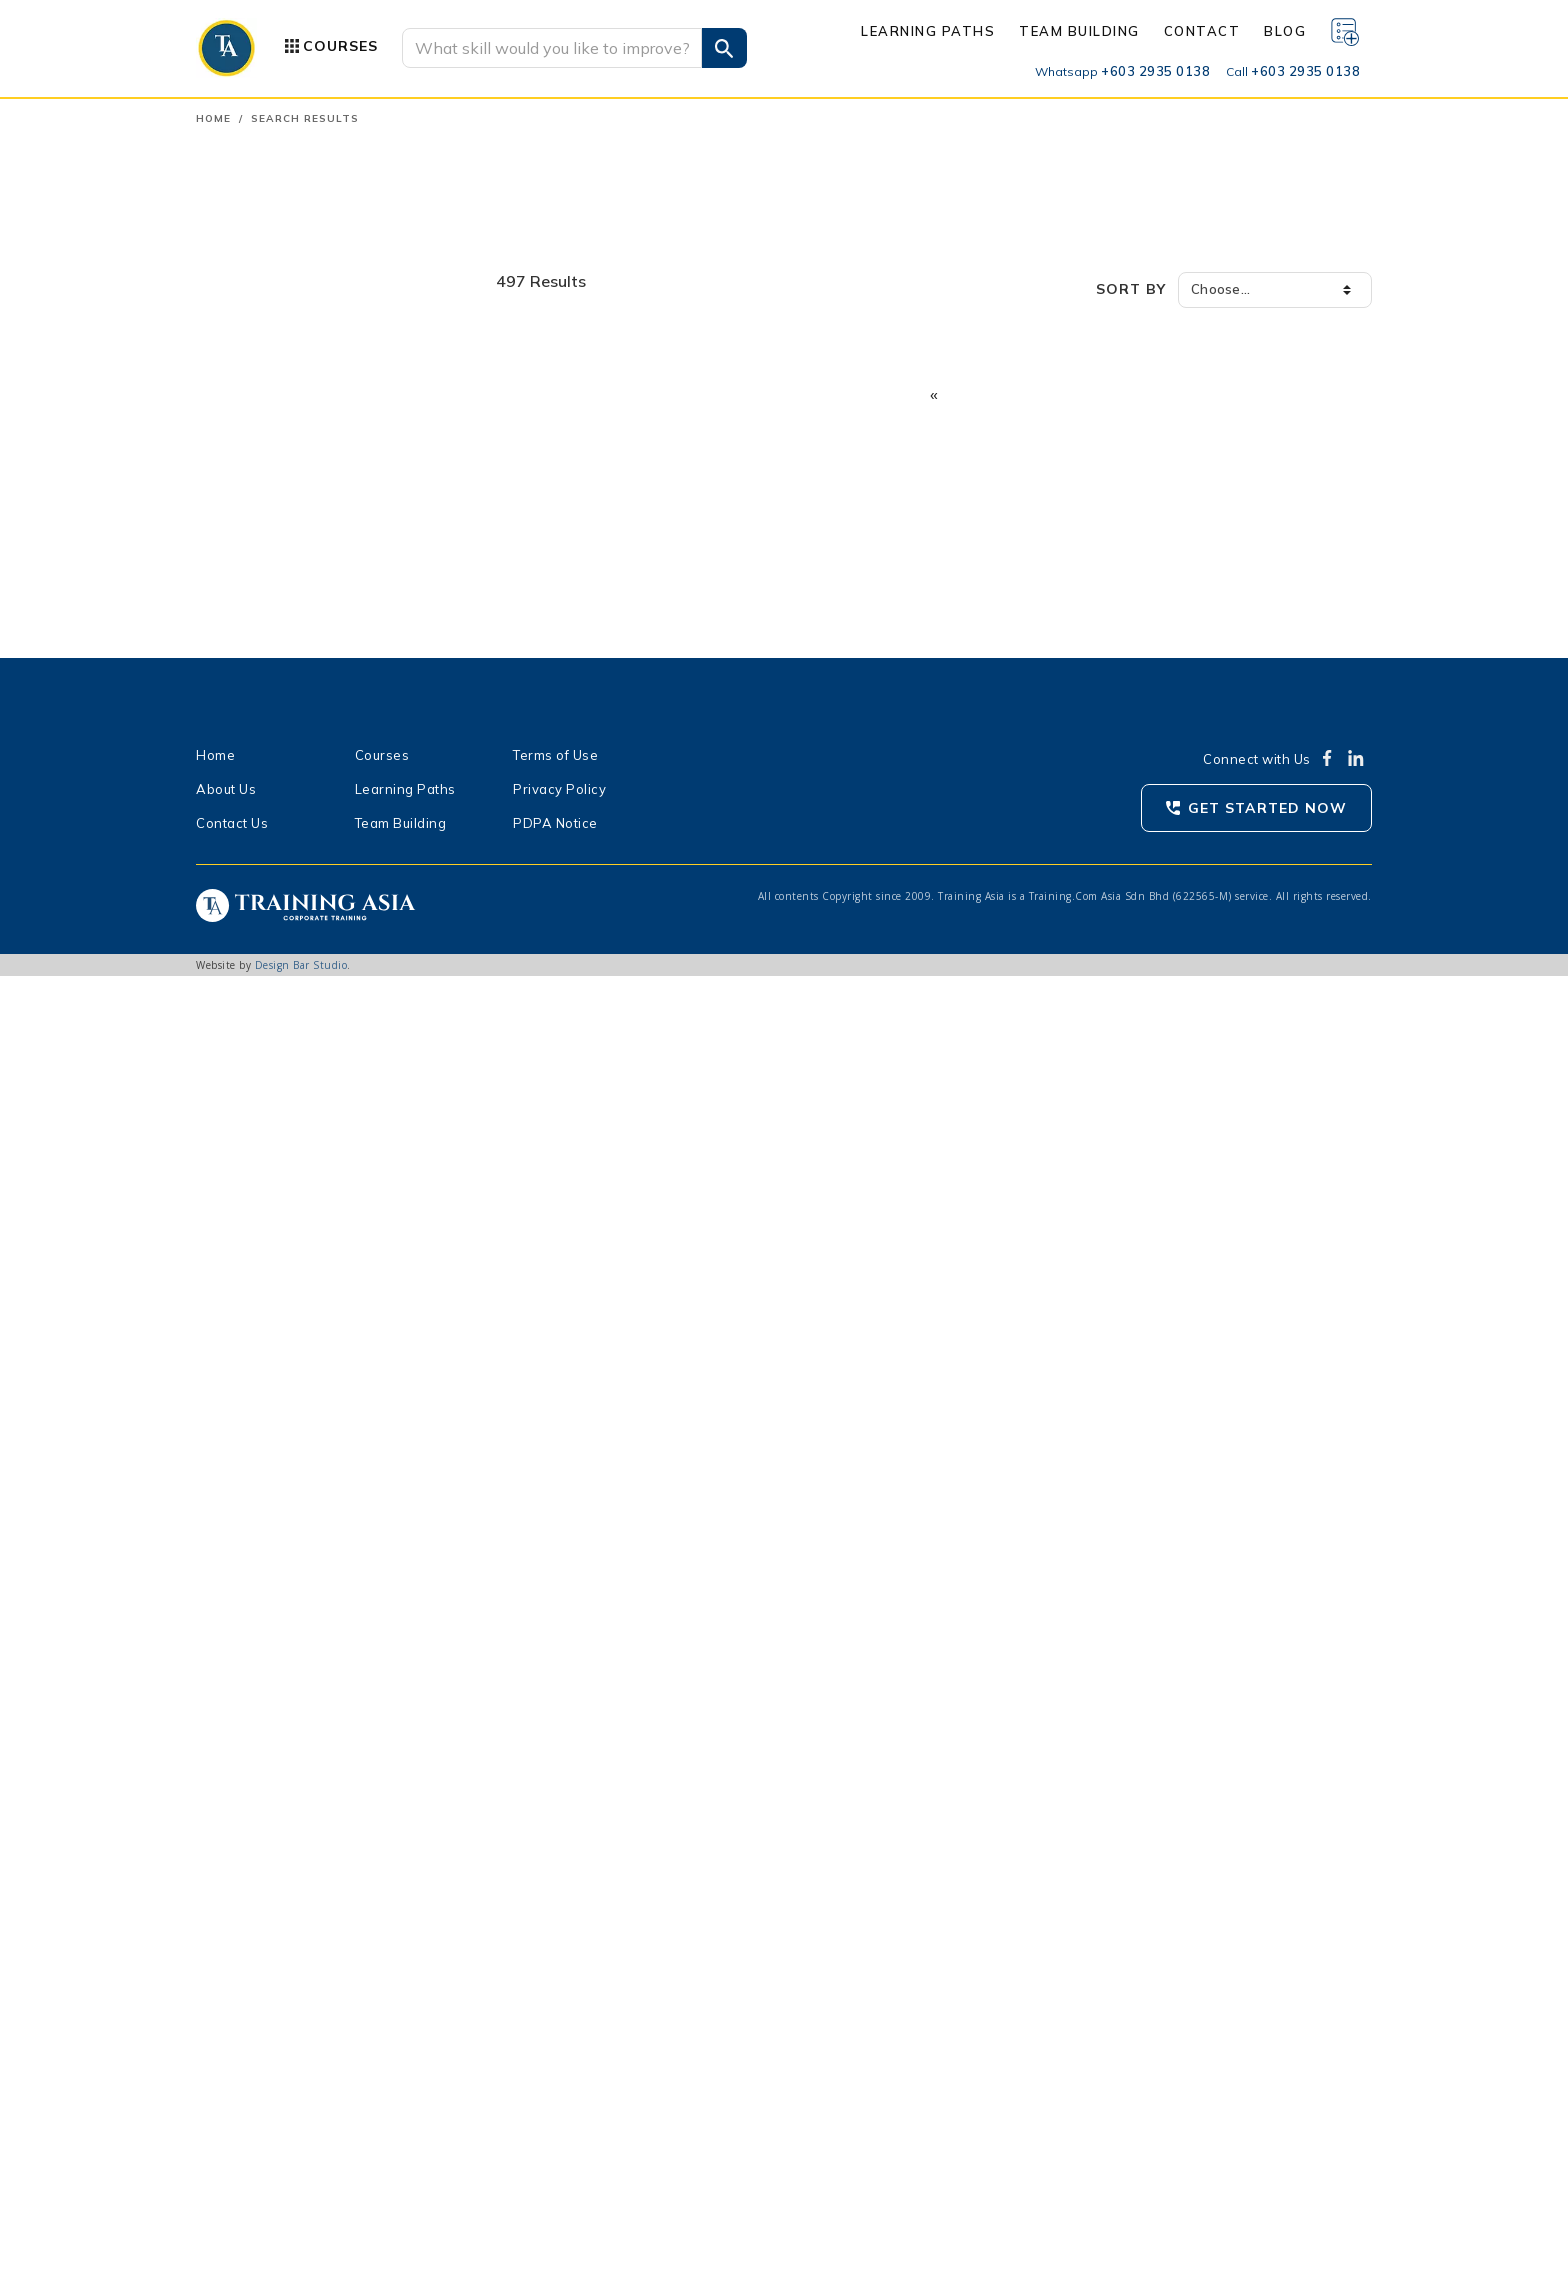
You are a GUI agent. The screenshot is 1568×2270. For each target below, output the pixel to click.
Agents (244, 1555)
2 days (241, 1774)
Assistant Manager (282, 1677)
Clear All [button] (445, 921)
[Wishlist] (1345, 31)
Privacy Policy (559, 2083)
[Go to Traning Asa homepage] (226, 48)
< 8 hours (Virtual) (277, 1847)
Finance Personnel (280, 1215)
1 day (237, 1749)
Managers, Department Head (315, 1142)
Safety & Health (264, 644)
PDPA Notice (555, 2117)
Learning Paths (928, 31)
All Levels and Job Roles (297, 1457)
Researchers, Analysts (293, 1506)
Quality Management (280, 612)
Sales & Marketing (271, 676)
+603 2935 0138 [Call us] (1293, 71)
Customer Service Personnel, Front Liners (333, 1405)
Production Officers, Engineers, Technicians (320, 1296)
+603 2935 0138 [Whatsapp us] (1122, 71)
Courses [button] (340, 46)
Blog (1285, 31)
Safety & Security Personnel (312, 1239)
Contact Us (232, 2117)
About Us (226, 2083)
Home (213, 118)
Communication (262, 356)
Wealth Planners (275, 1530)
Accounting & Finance (282, 292)
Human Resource (267, 388)
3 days (241, 1798)
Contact (1202, 31)
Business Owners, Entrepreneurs (326, 1348)
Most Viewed (262, 1009)
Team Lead (256, 1652)
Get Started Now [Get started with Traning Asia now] (1267, 2102)
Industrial (242, 420)
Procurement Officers (290, 1324)
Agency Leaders (273, 1579)
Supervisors (258, 1166)
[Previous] (934, 396)
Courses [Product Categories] (382, 2049)
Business (241, 324)
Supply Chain (254, 708)
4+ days (245, 1822)
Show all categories (276, 836)
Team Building (1079, 31)
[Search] (552, 48)
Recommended (268, 1033)
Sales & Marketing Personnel (314, 1373)
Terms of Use (555, 2049)
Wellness (242, 740)
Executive (251, 1603)
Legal (229, 516)
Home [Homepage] (215, 2049)
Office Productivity (273, 548)
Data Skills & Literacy (281, 804)
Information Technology (290, 452)
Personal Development (286, 580)
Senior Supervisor (277, 1628)
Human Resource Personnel (309, 1190)
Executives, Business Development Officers (332, 1114)
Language (244, 484)
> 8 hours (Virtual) (277, 1871)
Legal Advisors (268, 1433)
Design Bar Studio (301, 2259)
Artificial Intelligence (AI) (292, 772)
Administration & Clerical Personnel (335, 1481)
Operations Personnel (291, 1264)
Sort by (1131, 289)
